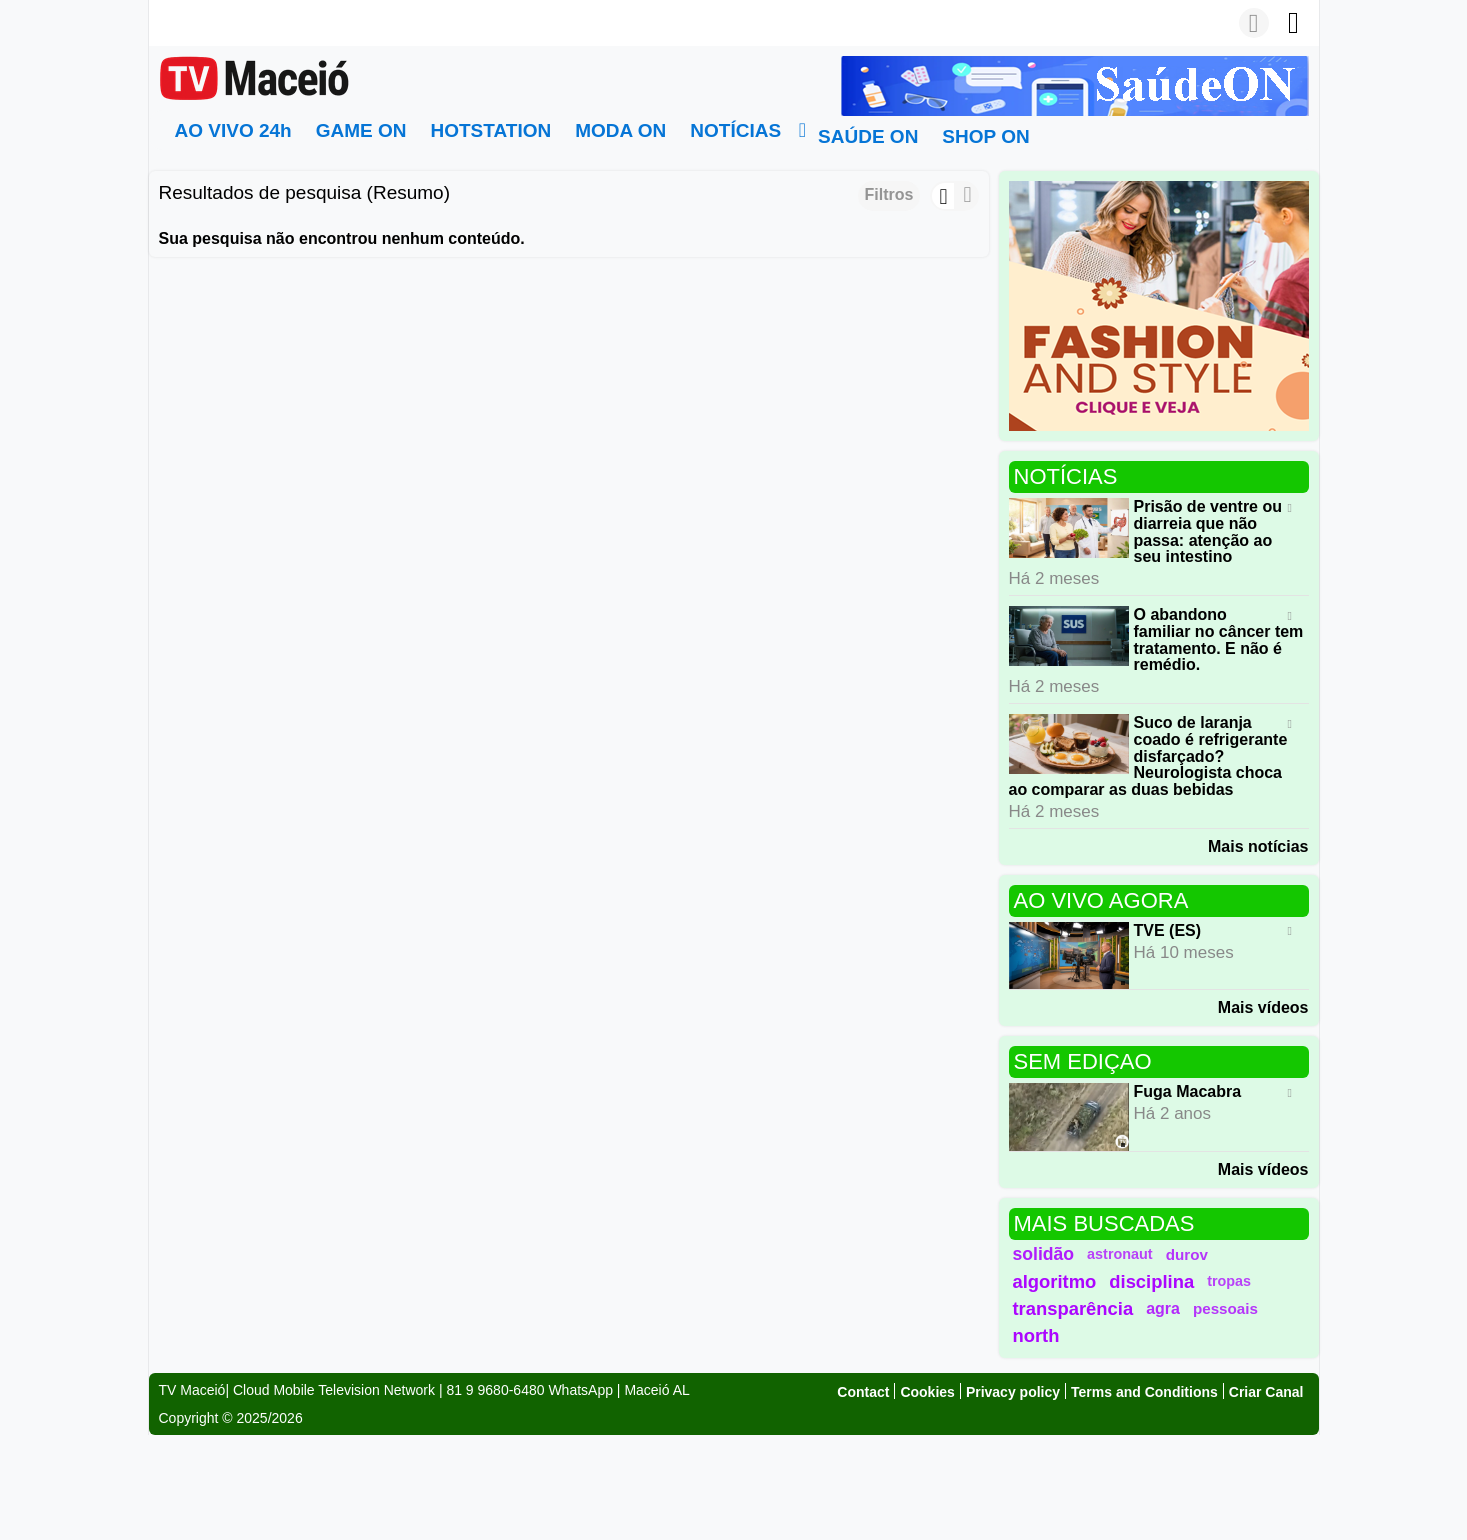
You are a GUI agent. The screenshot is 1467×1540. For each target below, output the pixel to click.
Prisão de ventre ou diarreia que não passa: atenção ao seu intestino (1208, 531)
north (1036, 1335)
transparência (1073, 1308)
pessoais (1225, 1308)
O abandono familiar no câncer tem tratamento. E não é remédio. (1219, 639)
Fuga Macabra (1188, 1091)
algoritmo (1055, 1281)
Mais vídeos (1263, 1007)
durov (1187, 1254)
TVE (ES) (1168, 930)
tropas (1229, 1281)
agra (1163, 1308)
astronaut (1120, 1254)
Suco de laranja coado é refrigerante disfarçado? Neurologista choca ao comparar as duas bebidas (1148, 756)
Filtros (889, 194)
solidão (1044, 1254)
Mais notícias (1258, 846)
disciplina (1151, 1281)
